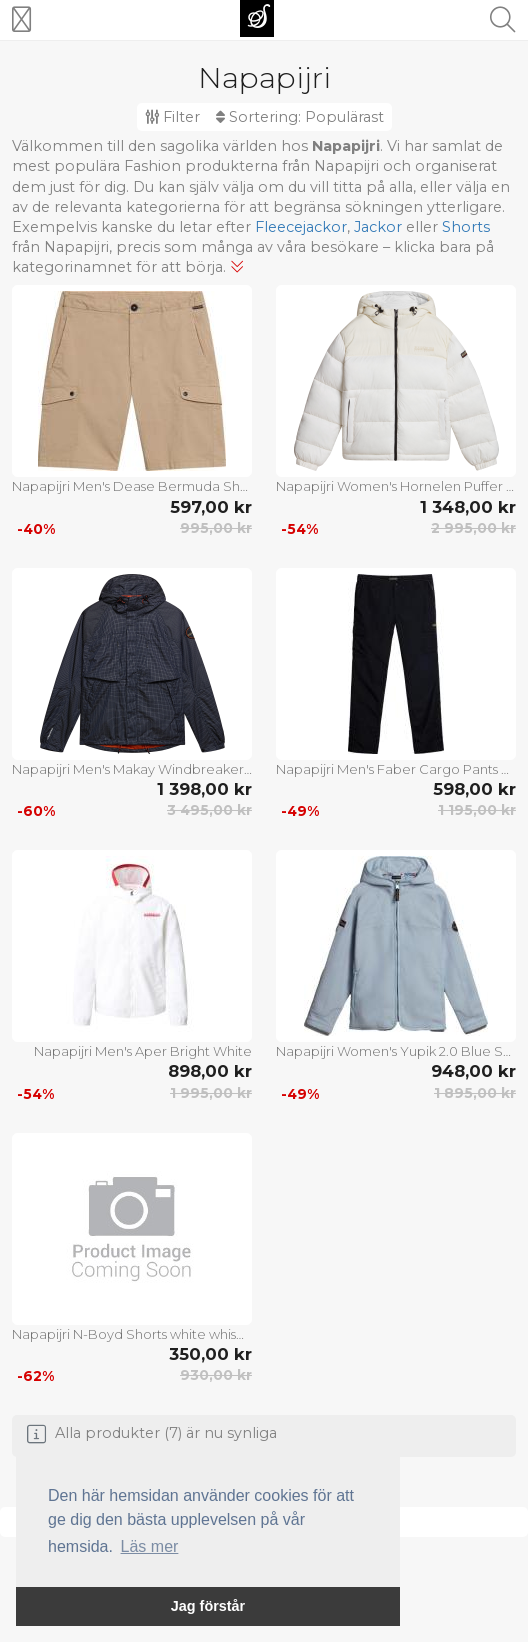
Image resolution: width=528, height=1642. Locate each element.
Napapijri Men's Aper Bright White (143, 1051)
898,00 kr (210, 1071)
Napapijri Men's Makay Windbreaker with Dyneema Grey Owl (132, 769)
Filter (172, 117)
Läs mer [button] (150, 1546)
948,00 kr (473, 1071)
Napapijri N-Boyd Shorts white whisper (132, 1334)
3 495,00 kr (209, 810)
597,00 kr (211, 507)
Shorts (466, 227)
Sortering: (300, 117)
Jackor (378, 227)
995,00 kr (216, 528)
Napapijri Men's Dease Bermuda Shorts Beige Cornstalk (132, 486)
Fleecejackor (301, 227)
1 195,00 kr (477, 810)
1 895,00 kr (475, 1093)
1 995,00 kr (211, 1093)
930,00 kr (216, 1375)
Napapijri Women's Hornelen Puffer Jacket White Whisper (396, 486)
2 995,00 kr (473, 528)
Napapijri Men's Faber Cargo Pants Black (396, 769)
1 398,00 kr (204, 789)
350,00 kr (210, 1354)
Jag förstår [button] (208, 1606)
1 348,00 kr (468, 507)
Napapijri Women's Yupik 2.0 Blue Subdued (396, 1051)
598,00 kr (474, 789)
